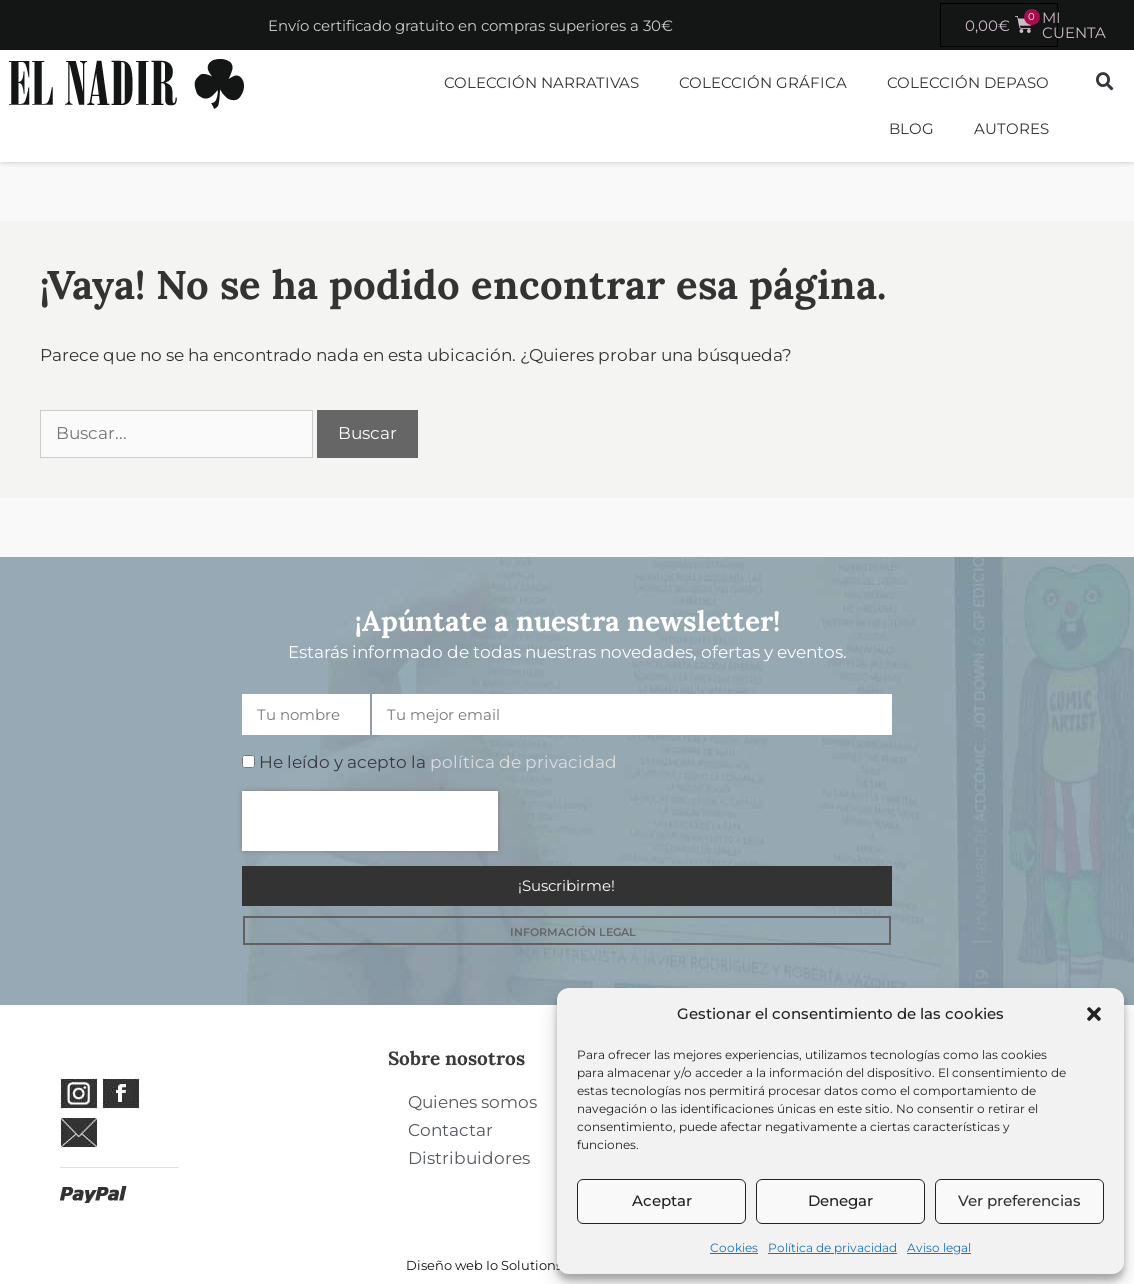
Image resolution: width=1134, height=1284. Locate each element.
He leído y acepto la (438, 762)
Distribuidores (469, 1158)
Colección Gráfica (763, 82)
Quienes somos (472, 1102)
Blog (911, 128)
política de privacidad (523, 762)
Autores (1011, 128)
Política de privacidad (832, 1247)
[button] (1094, 1014)
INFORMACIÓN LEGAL (573, 932)
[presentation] (370, 821)
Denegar (840, 1200)
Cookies (734, 1247)
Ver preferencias (1019, 1200)
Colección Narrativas (541, 82)
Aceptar (662, 1200)
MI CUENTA (1074, 25)
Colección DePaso (968, 82)
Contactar (450, 1130)
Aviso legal (939, 1247)
